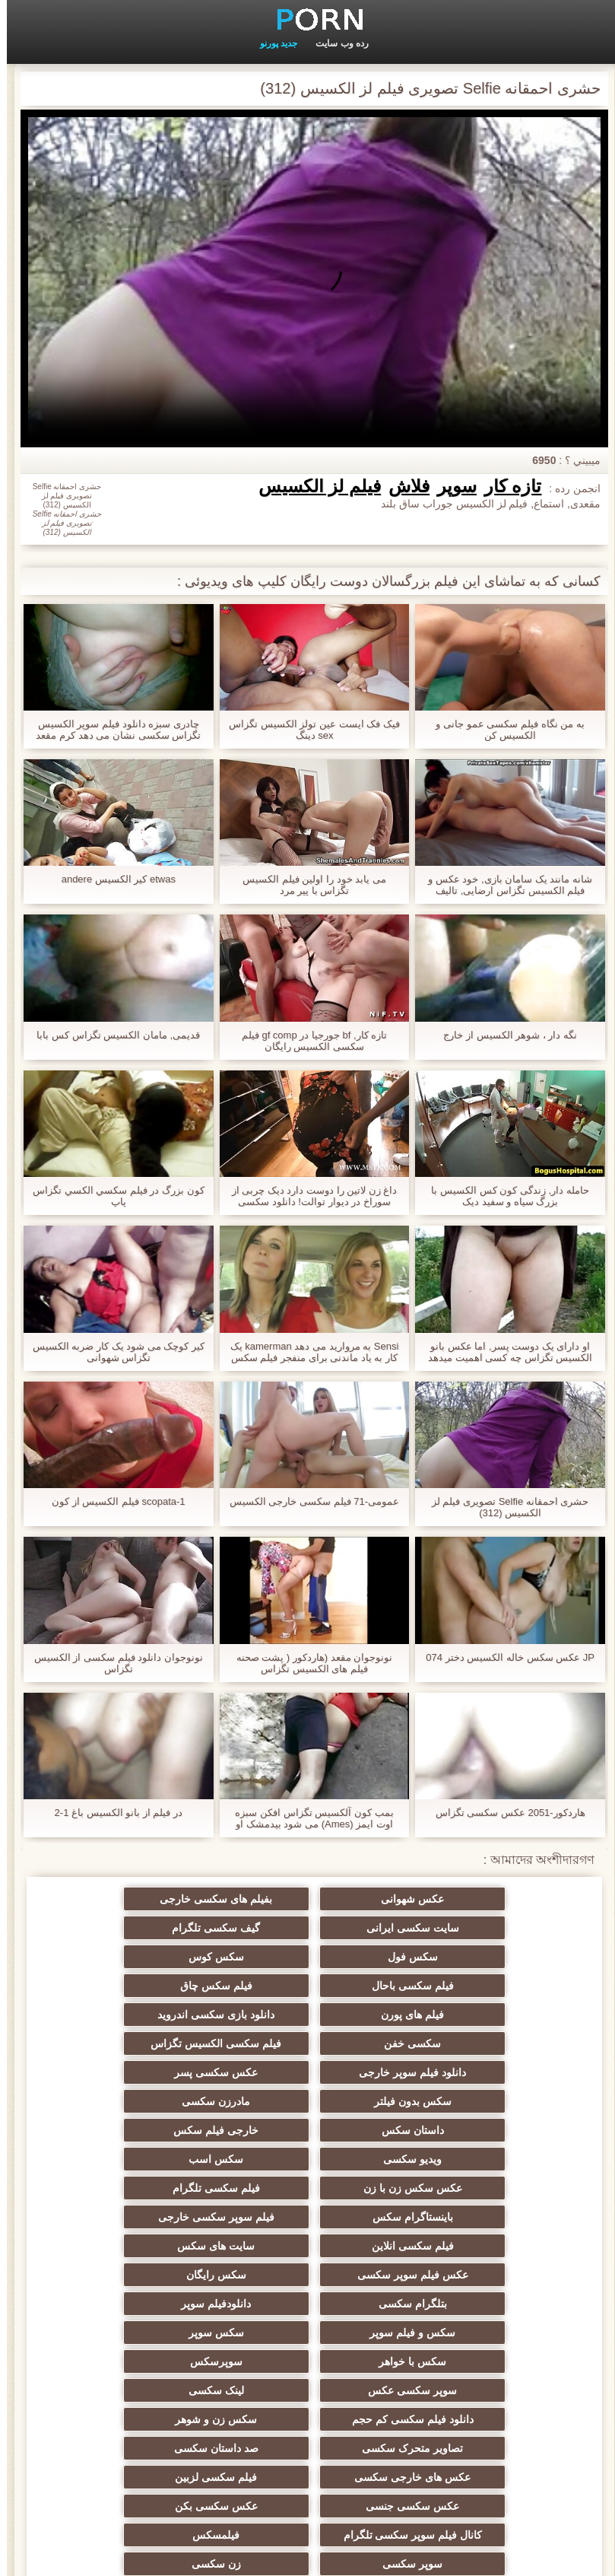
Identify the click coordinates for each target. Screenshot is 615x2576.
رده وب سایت (335, 43)
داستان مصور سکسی (308, 2384)
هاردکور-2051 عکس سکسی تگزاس (504, 1812)
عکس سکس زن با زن (158, 2072)
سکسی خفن (307, 1986)
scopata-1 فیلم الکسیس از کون (112, 1501)
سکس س (307, 2471)
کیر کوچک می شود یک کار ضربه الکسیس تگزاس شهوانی (112, 1351)
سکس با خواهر (158, 2188)
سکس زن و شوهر (308, 2246)
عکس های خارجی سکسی (307, 2275)
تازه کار (506, 486)
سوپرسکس (456, 2217)
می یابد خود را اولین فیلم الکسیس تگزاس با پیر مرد (307, 884)
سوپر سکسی (307, 2355)
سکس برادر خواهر (457, 2442)
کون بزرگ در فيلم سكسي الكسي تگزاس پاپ (112, 1196)
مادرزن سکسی (456, 2043)
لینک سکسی (158, 2217)
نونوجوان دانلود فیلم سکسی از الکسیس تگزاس (111, 1663)
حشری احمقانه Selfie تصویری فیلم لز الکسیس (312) (503, 1507)
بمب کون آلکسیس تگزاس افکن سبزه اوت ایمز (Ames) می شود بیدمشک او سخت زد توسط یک (307, 1818)
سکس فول (308, 1928)
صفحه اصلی (58, 2555)
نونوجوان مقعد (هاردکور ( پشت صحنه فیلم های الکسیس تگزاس (308, 1663)
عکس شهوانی (456, 1899)
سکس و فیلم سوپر (456, 2188)
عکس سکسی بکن (307, 2326)
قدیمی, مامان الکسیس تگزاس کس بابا (111, 1035)
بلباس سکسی (308, 2442)
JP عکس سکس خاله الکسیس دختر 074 (503, 1657)
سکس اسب (308, 2072)
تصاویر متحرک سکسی (158, 2246)
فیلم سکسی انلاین (457, 2130)
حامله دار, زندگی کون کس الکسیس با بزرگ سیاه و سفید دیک (503, 1196)
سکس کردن (158, 2471)
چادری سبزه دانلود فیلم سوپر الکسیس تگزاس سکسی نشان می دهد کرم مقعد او (111, 729)
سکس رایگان (456, 2159)
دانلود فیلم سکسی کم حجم (457, 2246)
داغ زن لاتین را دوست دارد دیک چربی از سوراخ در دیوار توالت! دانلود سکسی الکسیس (308, 1196)
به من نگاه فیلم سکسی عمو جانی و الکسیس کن (503, 729)
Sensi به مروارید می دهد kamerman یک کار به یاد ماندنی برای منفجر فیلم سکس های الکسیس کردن (307, 1351)
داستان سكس (308, 2043)
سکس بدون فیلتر (159, 2014)
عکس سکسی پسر (308, 2014)
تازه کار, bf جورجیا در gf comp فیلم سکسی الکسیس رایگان (307, 1040)
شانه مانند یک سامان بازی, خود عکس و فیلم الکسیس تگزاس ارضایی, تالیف (503, 884)
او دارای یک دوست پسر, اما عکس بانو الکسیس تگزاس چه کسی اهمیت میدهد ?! (503, 1351)
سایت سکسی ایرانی (159, 1899)
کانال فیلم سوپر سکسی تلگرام (158, 2307)
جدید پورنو (271, 43)
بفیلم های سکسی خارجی (308, 1899)
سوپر (450, 486)
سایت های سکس (308, 2130)
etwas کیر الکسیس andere (112, 879)
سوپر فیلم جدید (456, 2413)
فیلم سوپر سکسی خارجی (158, 2101)
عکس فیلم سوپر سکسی (158, 2130)
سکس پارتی (456, 2384)
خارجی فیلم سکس (158, 2043)
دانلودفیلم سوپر (159, 2159)
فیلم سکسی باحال (457, 1957)
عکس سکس (159, 2413)
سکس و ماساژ (158, 2442)
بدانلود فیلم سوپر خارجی (456, 2471)
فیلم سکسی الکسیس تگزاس (159, 1986)
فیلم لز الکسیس (313, 486)
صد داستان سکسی (456, 2275)
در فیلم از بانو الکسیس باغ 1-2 (112, 1812)
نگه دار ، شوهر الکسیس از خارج (503, 1035)
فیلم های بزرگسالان (158, 2384)
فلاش (402, 486)
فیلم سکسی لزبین (159, 2275)
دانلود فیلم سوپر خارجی (456, 2014)
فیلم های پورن (158, 1957)
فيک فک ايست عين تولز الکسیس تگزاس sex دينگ (307, 729)
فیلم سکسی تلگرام (456, 2101)
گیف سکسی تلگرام (457, 1928)
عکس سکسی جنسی (456, 2326)
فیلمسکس (456, 2355)
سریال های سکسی (307, 2413)
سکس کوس (158, 1928)
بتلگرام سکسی (308, 2159)
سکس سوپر (307, 2188)
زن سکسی (158, 2355)
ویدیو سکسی (456, 2072)
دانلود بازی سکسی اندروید (456, 1986)
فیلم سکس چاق (307, 1957)
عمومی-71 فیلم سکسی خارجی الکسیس (307, 1501)
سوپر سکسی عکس (307, 2217)
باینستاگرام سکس (308, 2101)
